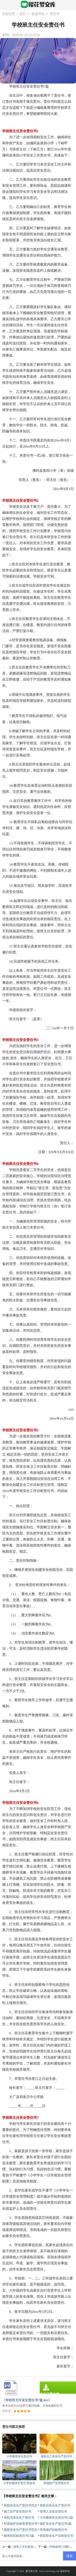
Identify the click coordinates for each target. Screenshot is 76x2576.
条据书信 (37, 14)
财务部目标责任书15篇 (19, 2535)
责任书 (55, 14)
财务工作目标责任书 (26, 2546)
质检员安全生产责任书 (55, 2505)
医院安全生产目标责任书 (56, 2535)
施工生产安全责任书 (17, 2511)
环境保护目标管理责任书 (20, 2523)
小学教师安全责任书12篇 (56, 2517)
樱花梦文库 (32, 2571)
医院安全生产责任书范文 (20, 2505)
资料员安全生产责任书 (19, 2517)
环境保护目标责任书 (53, 2529)
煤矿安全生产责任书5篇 (56, 2523)
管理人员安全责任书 (53, 2511)
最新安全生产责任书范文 (20, 2529)
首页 (22, 14)
